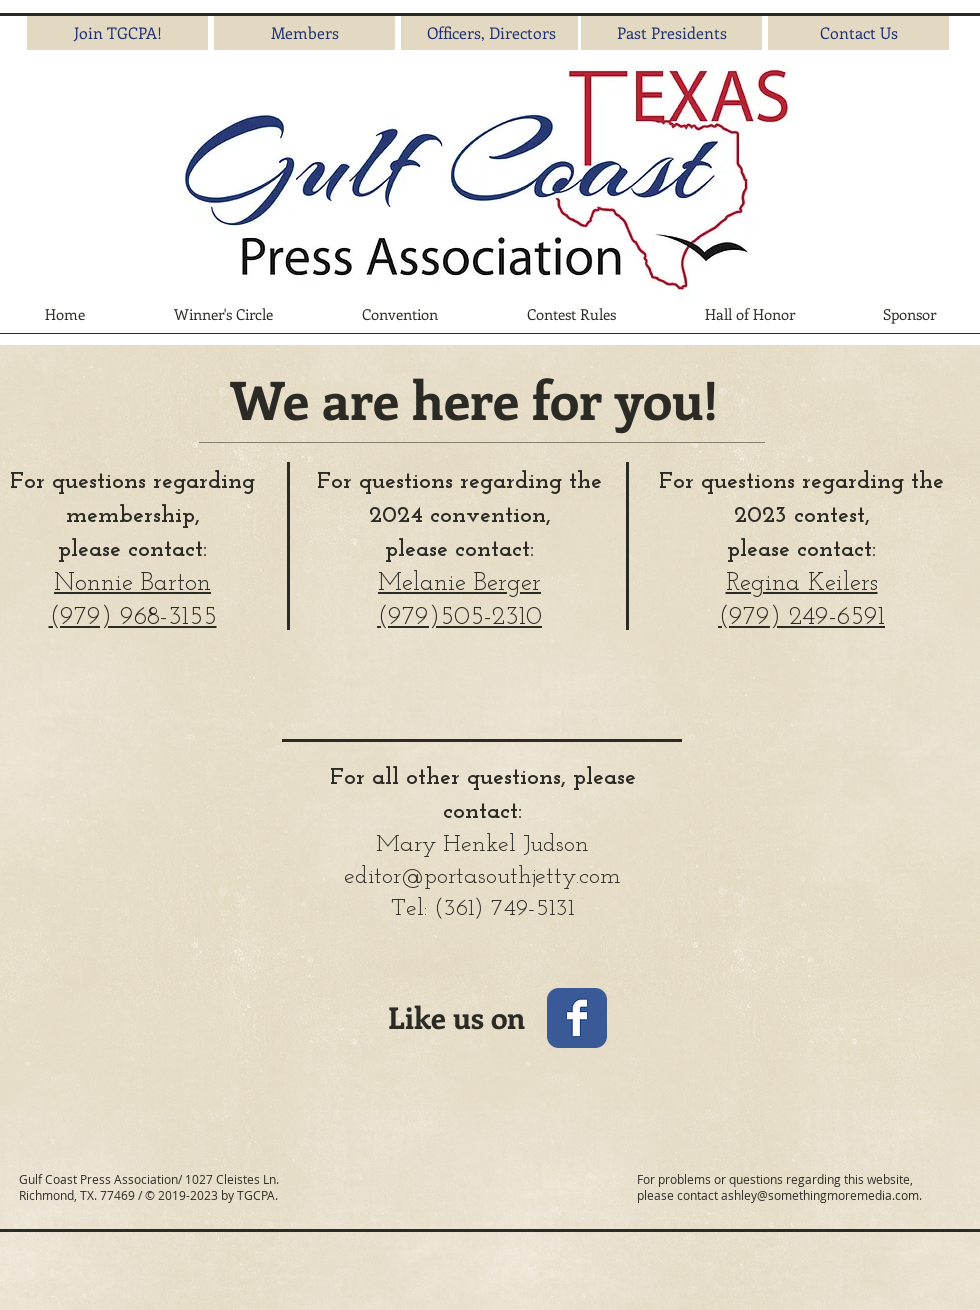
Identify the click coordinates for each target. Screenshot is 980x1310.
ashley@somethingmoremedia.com (820, 1195)
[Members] (304, 33)
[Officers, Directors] (491, 33)
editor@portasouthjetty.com (482, 877)
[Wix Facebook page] (577, 1018)
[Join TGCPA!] (117, 33)
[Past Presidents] (671, 33)
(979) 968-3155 (133, 617)
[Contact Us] (858, 33)
